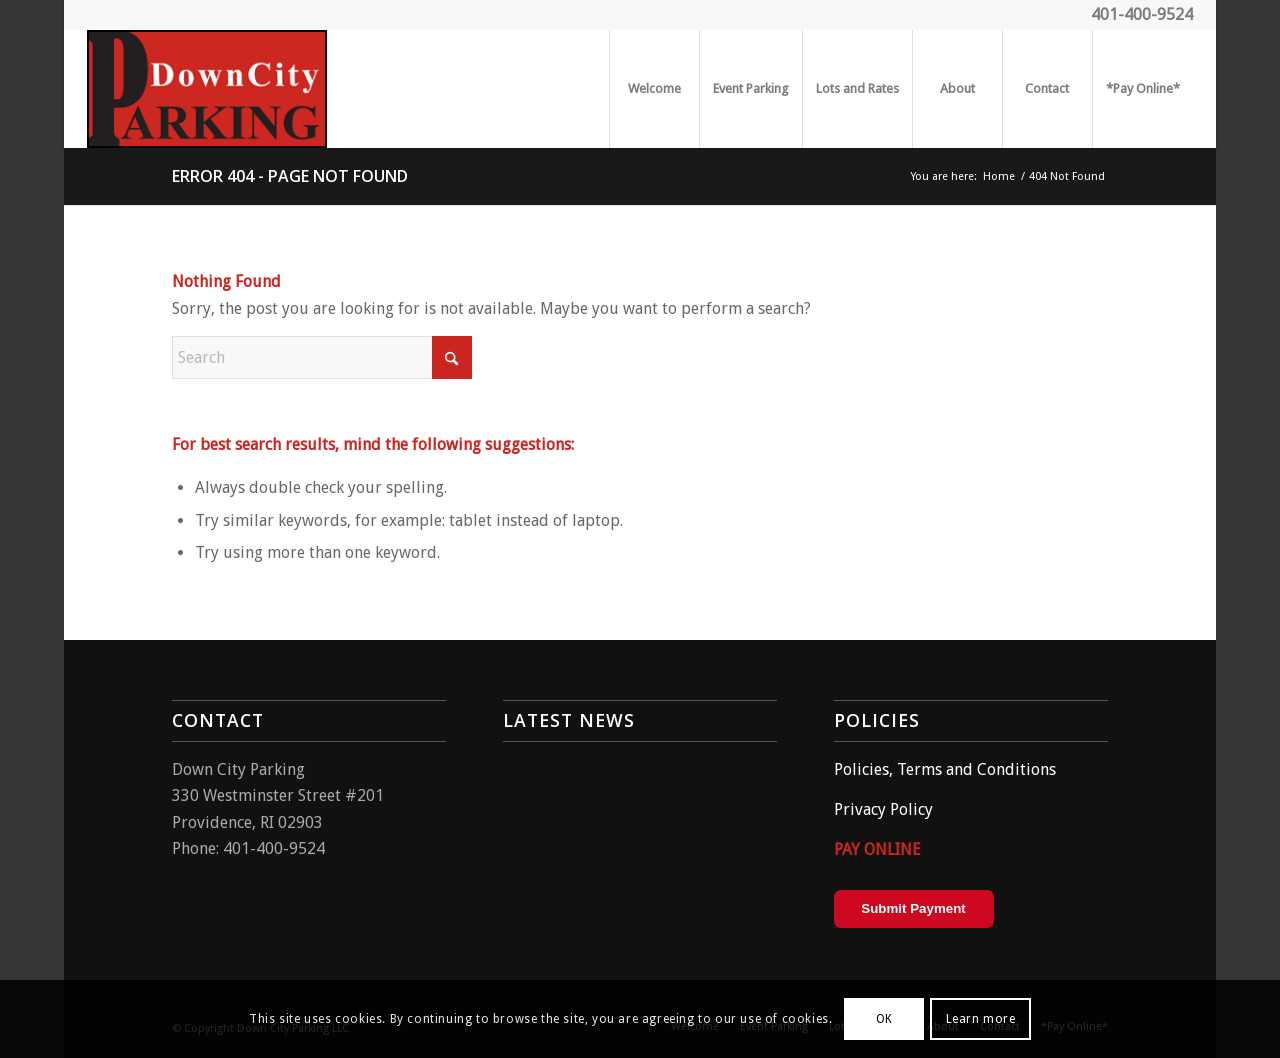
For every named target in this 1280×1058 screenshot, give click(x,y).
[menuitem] (654, 89)
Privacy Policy (883, 809)
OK (884, 1019)
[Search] (322, 357)
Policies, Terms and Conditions (945, 769)
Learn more (981, 1019)
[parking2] (207, 89)
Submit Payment (913, 908)
